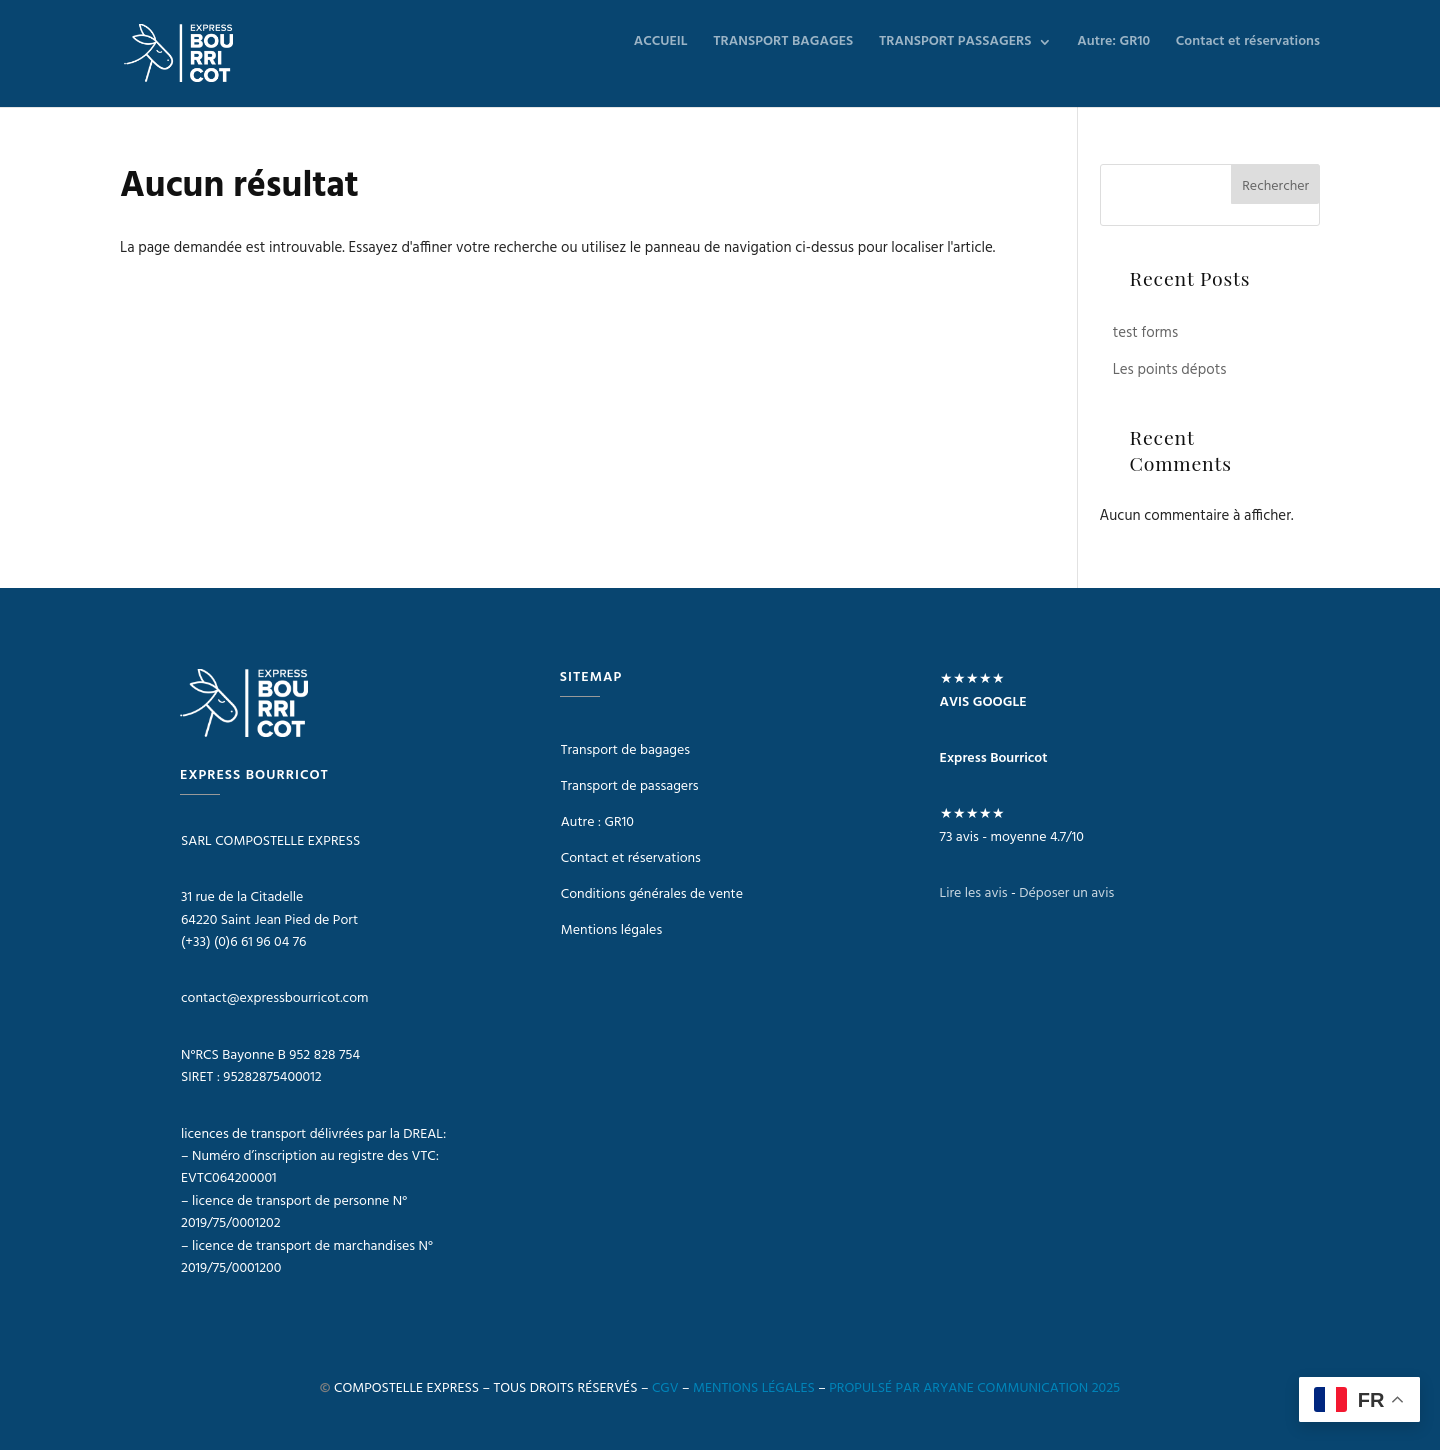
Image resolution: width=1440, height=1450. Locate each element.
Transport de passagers (630, 786)
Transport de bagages (625, 750)
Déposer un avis (1066, 893)
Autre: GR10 (1113, 44)
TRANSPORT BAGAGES (783, 44)
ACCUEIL (661, 44)
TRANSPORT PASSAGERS (955, 44)
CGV (665, 1388)
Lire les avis (974, 893)
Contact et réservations (1248, 44)
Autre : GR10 (597, 822)
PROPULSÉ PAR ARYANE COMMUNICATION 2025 (974, 1388)
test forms (1145, 333)
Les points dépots (1170, 370)
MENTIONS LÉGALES (754, 1388)
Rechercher (1275, 186)
